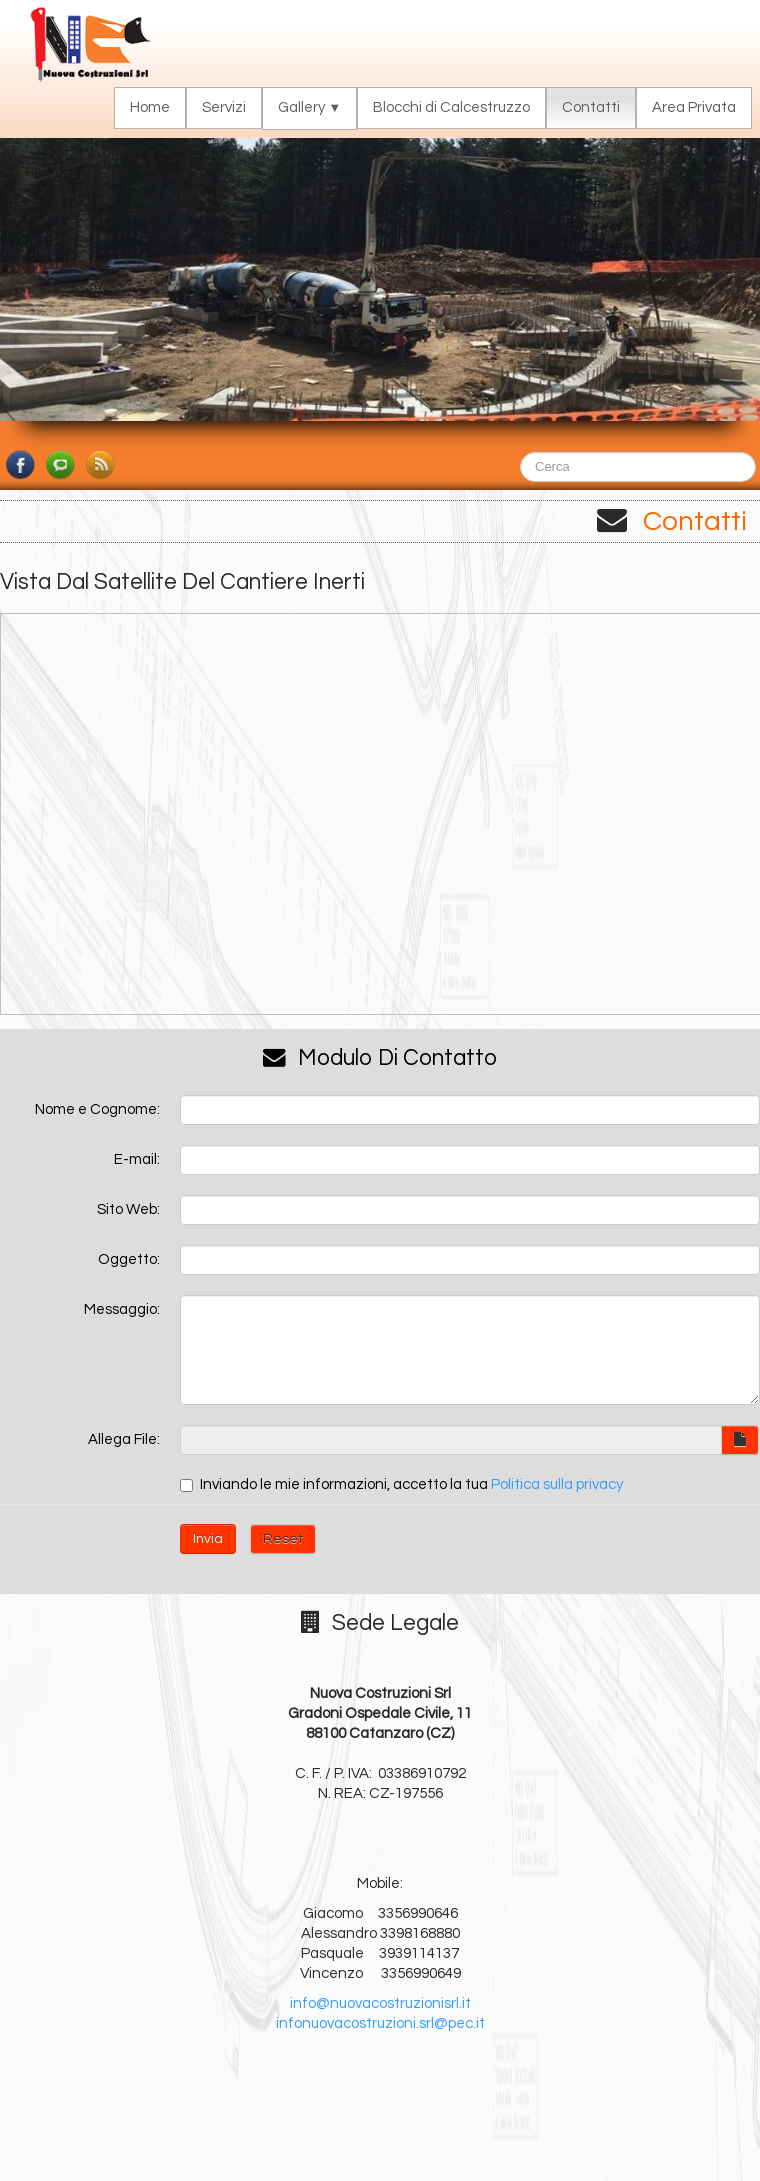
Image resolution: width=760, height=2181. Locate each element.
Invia (208, 1539)
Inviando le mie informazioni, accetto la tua (401, 1484)
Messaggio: (122, 1309)
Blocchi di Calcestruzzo (451, 107)
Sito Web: (128, 1209)
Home (150, 107)
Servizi (224, 107)
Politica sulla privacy (557, 1484)
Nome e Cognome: (97, 1109)
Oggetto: (129, 1259)
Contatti (591, 107)
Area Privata (694, 107)
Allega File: (124, 1439)
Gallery (309, 107)
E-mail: (137, 1159)
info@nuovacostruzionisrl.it (380, 2003)
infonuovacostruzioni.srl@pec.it (380, 2023)
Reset (283, 1539)
